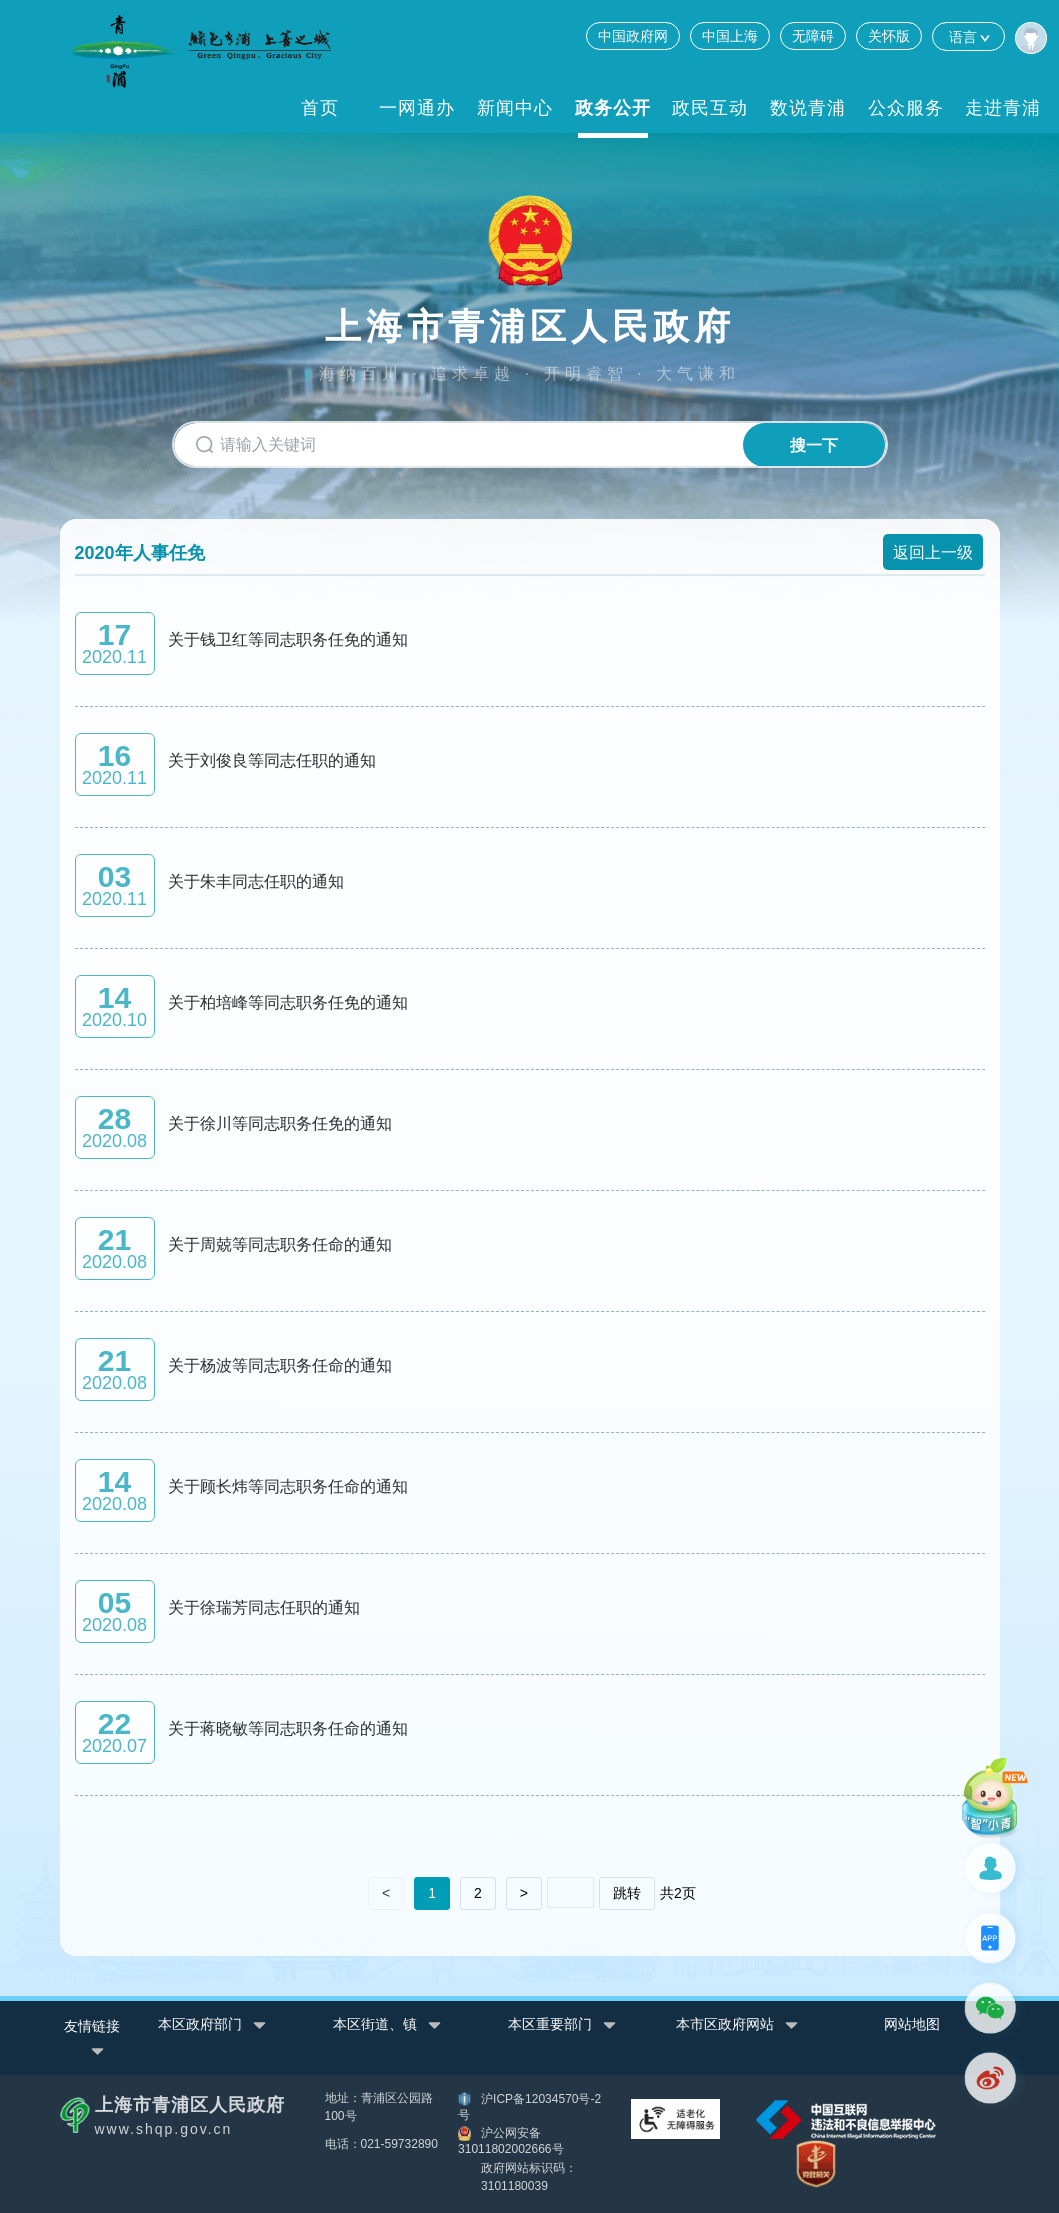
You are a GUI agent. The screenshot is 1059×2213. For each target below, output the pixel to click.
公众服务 (906, 108)
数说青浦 (808, 108)
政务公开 (613, 108)
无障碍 (813, 36)
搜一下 (807, 445)
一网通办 (417, 108)
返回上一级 (933, 551)
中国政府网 (633, 36)
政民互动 (710, 108)
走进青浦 (1003, 108)
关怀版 (889, 36)
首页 (320, 108)
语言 (968, 36)
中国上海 (730, 36)
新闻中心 (515, 108)
